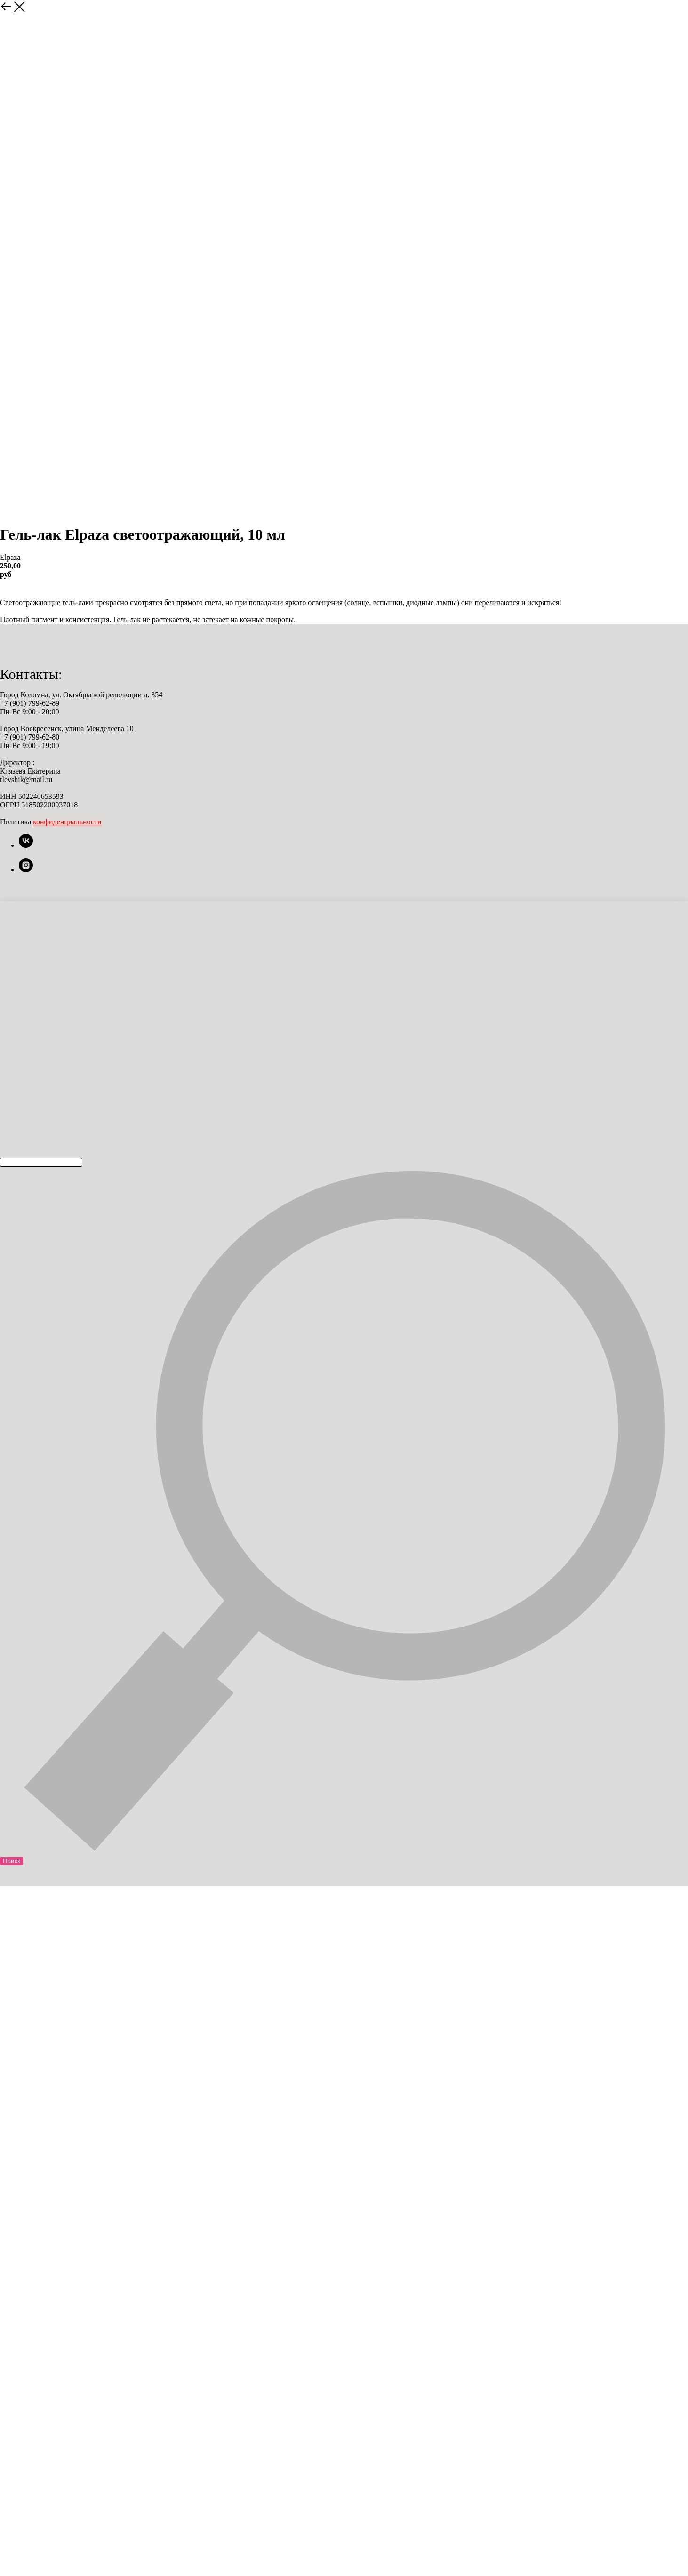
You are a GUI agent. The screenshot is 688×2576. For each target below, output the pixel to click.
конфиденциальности (67, 822)
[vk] (26, 845)
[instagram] (26, 870)
